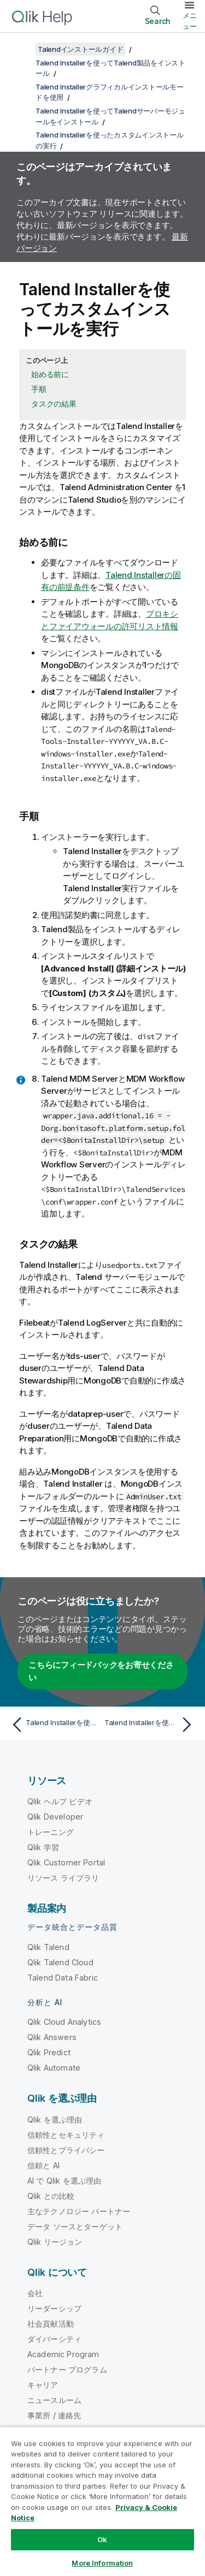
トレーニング (50, 1831)
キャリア (42, 2384)
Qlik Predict (49, 2052)
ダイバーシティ (54, 2339)
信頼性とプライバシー (66, 2150)
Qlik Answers (52, 2037)
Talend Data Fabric (62, 1977)
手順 (38, 388)
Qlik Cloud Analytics (64, 2021)
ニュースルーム (54, 2400)
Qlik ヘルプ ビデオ (59, 1801)
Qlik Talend (48, 1947)
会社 (35, 2293)
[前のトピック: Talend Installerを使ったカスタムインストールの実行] (54, 1725)
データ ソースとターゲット (74, 2226)
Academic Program (63, 2354)
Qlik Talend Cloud (60, 1962)
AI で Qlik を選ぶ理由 (64, 2180)
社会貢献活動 (50, 2323)
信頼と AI (43, 2165)
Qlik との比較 (50, 2196)
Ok (102, 2539)
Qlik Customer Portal (66, 1862)
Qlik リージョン (55, 2241)
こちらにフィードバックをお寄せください (101, 1671)
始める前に (50, 374)
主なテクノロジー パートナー (78, 2211)
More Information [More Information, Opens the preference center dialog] (102, 2563)
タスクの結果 (54, 403)
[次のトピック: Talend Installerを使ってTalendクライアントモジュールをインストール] (150, 1725)
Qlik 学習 (43, 1847)
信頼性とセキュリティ (66, 2134)
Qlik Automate (53, 2067)
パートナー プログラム (67, 2369)
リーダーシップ (54, 2308)
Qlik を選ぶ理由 (55, 2119)
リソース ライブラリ (63, 1877)
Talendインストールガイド (80, 49)
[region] (102, 2501)
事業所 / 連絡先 (54, 2415)
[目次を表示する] (22, 49)
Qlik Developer (55, 1816)
